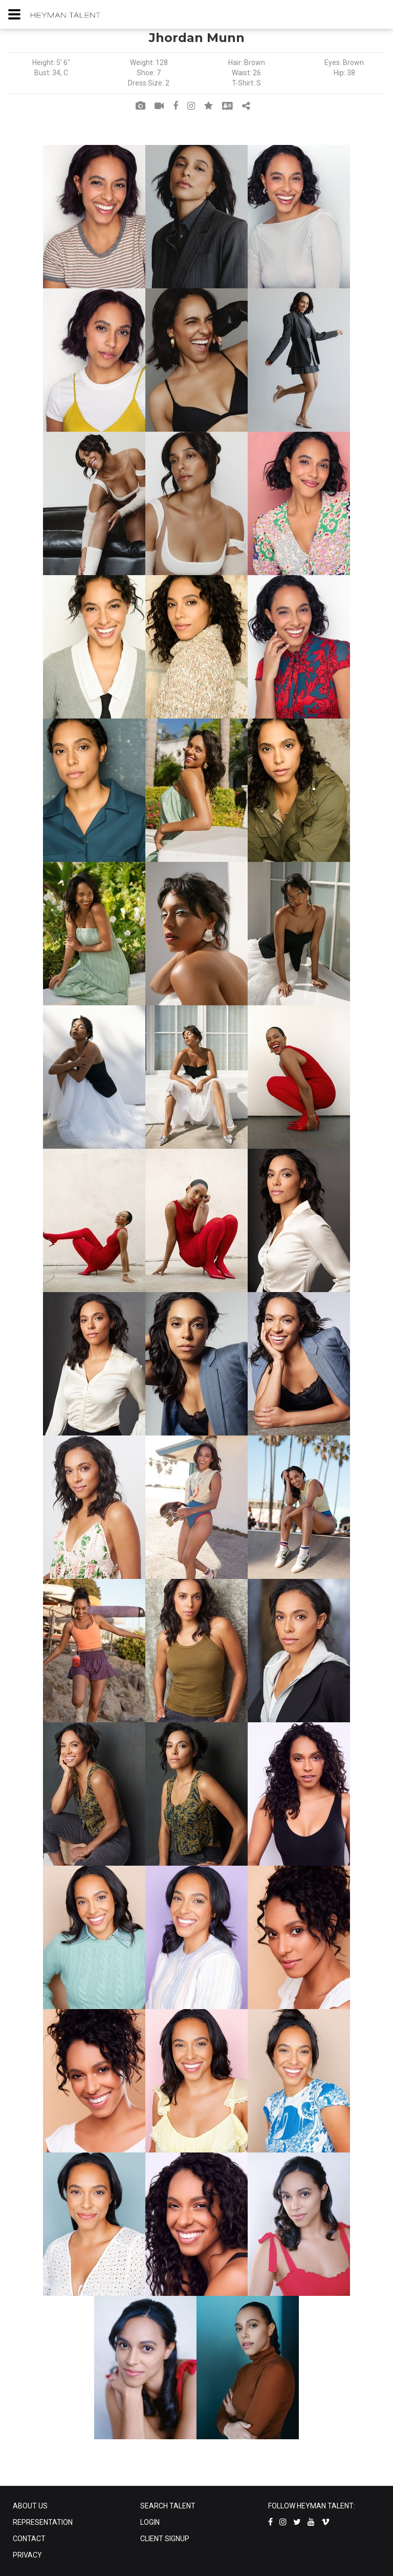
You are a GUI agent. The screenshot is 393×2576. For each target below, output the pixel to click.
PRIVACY (27, 2555)
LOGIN (150, 2522)
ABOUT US (30, 2506)
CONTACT (29, 2539)
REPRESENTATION (43, 2522)
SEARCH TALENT (167, 2506)
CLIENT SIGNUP (164, 2539)
